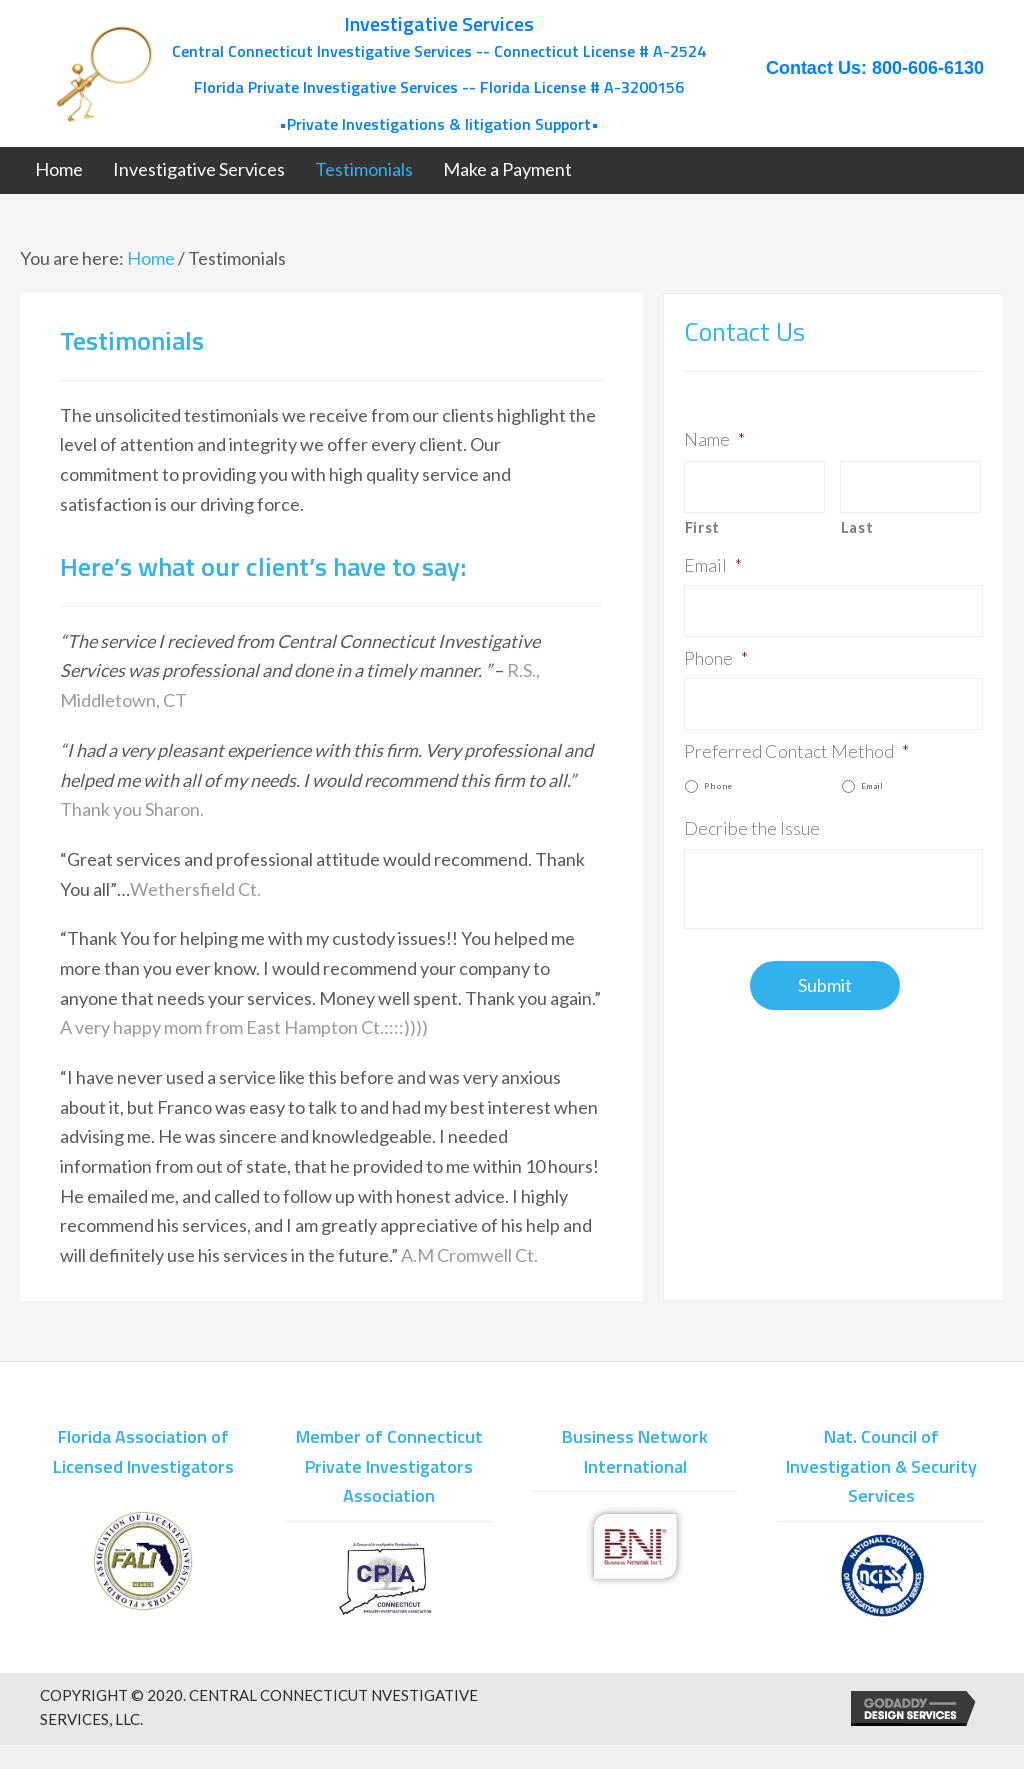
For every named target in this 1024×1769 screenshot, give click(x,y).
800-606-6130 (928, 68)
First (702, 527)
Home (151, 258)
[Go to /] (381, 73)
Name (714, 439)
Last (857, 527)
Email (713, 565)
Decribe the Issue (752, 828)
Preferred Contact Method (796, 751)
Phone (716, 658)
